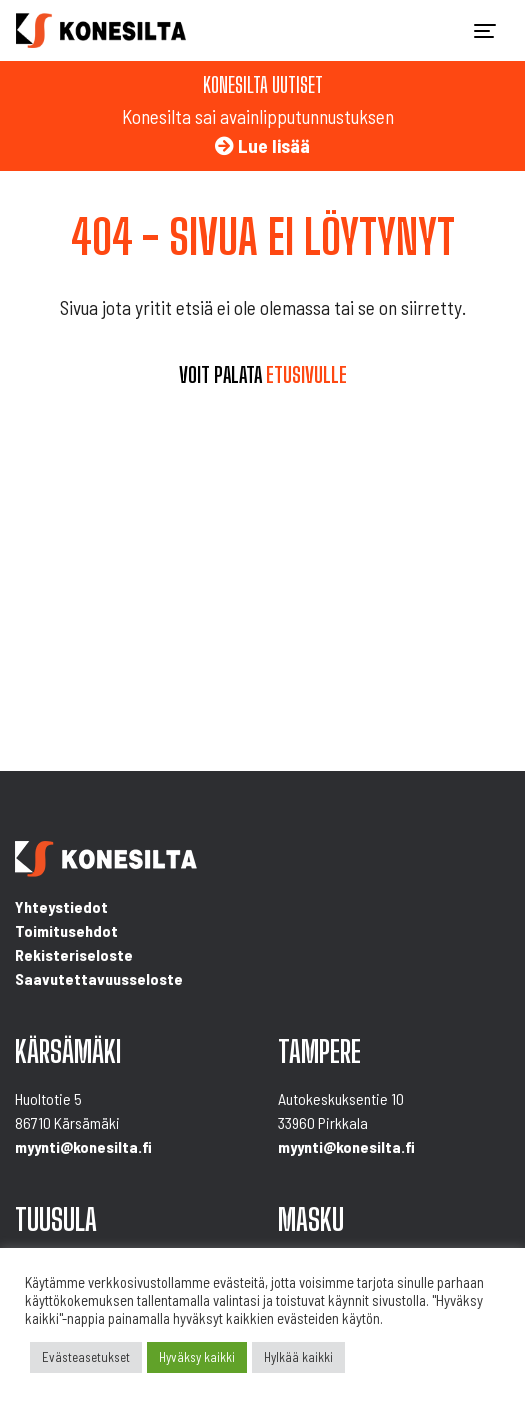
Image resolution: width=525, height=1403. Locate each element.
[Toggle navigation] (485, 31)
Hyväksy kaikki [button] (197, 1357)
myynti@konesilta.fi (83, 1146)
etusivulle (306, 375)
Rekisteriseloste (74, 954)
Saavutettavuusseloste (99, 978)
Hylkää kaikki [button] (298, 1357)
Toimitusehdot (66, 930)
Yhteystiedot (61, 906)
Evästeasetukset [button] (86, 1357)
